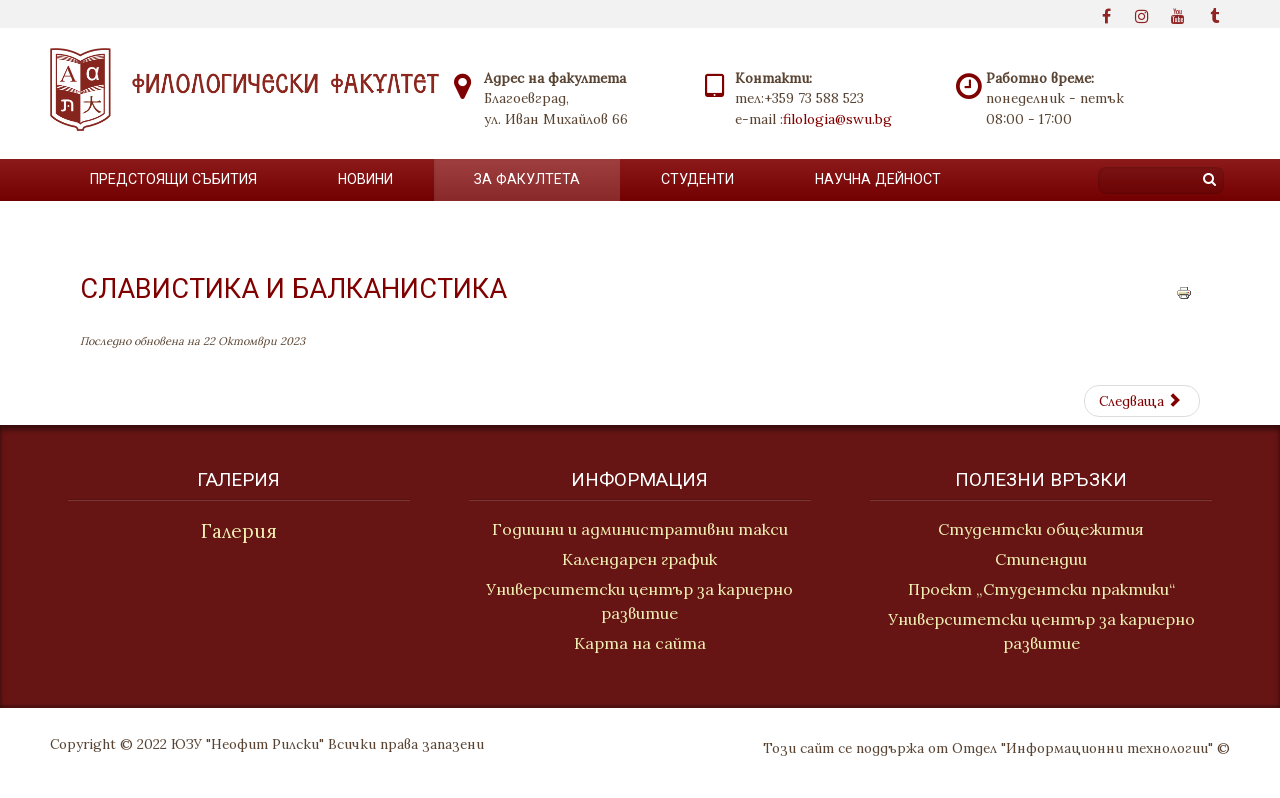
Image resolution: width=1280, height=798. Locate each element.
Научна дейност (878, 179)
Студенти (697, 179)
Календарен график (639, 559)
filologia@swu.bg (837, 119)
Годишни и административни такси (640, 529)
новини (365, 179)
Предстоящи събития (173, 179)
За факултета (527, 179)
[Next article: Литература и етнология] (1142, 401)
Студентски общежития (1044, 529)
